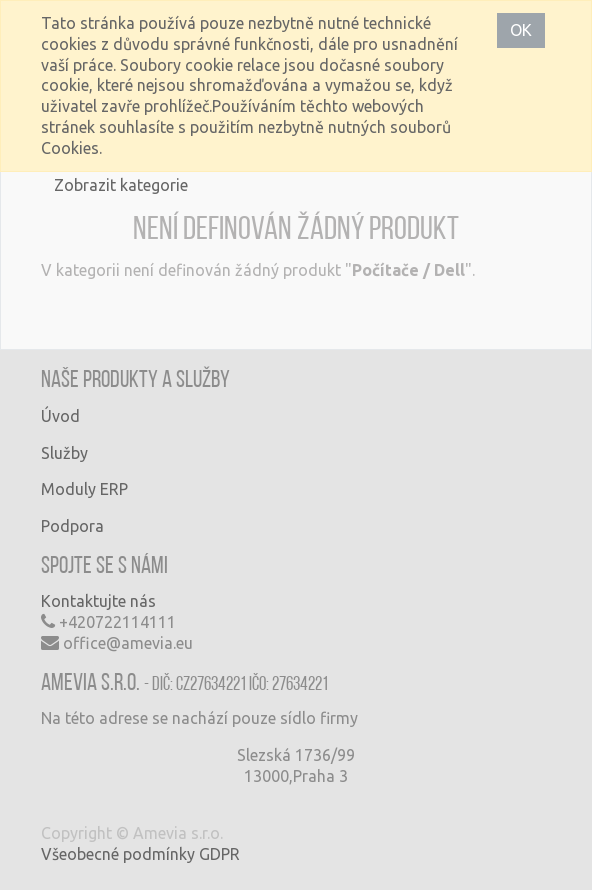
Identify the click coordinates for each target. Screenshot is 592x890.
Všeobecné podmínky (118, 854)
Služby (64, 453)
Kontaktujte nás (98, 601)
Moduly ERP (84, 489)
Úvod (60, 416)
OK (521, 30)
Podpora (72, 526)
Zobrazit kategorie (121, 185)
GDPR (219, 854)
